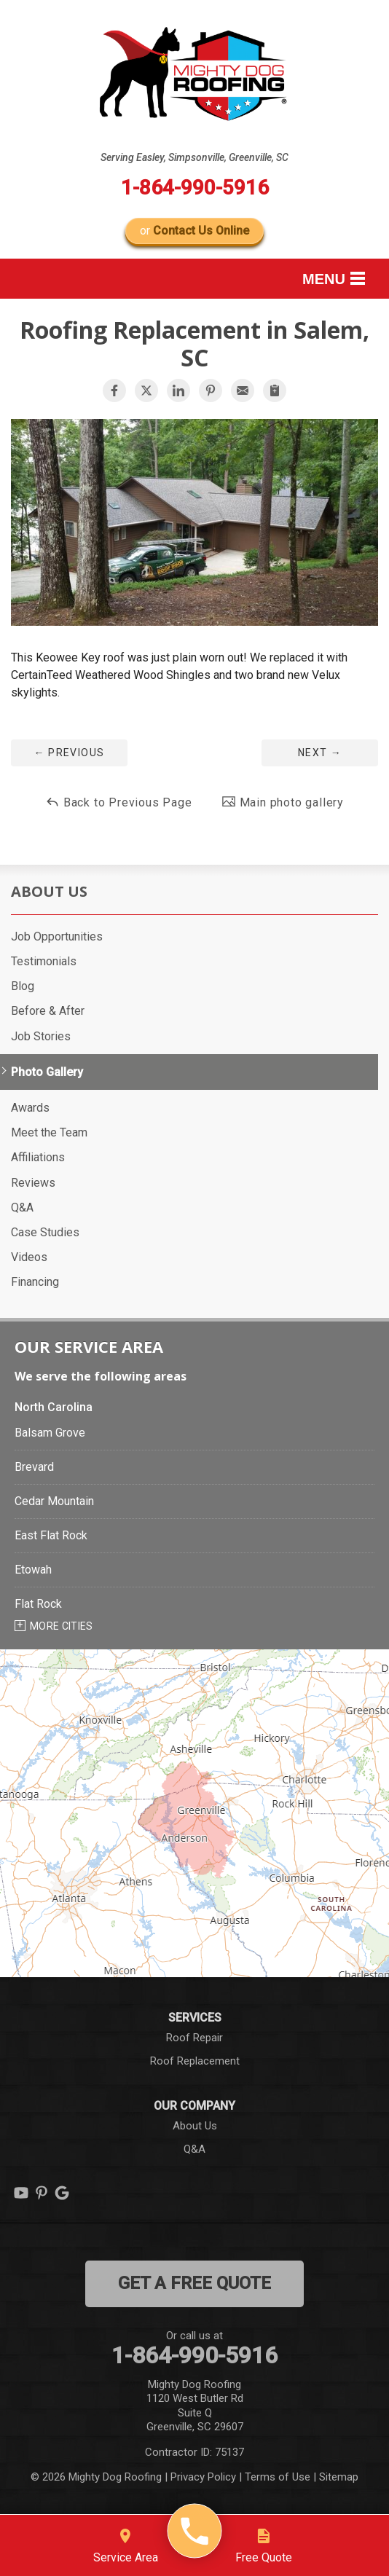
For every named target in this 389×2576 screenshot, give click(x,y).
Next (320, 752)
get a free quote (194, 2283)
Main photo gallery (282, 801)
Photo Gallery (47, 1072)
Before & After (48, 1011)
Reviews (33, 1183)
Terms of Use (277, 2476)
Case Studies (45, 1232)
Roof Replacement (195, 2061)
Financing (35, 1282)
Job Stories (41, 1036)
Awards (30, 1108)
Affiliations (38, 1157)
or (194, 230)
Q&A (22, 1207)
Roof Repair (194, 2037)
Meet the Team (49, 1132)
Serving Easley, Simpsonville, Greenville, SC (194, 157)
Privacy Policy (203, 2476)
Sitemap (338, 2476)
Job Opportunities (57, 936)
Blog (22, 986)
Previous (69, 752)
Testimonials (43, 961)
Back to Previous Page (118, 801)
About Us (49, 892)
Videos (29, 1257)
